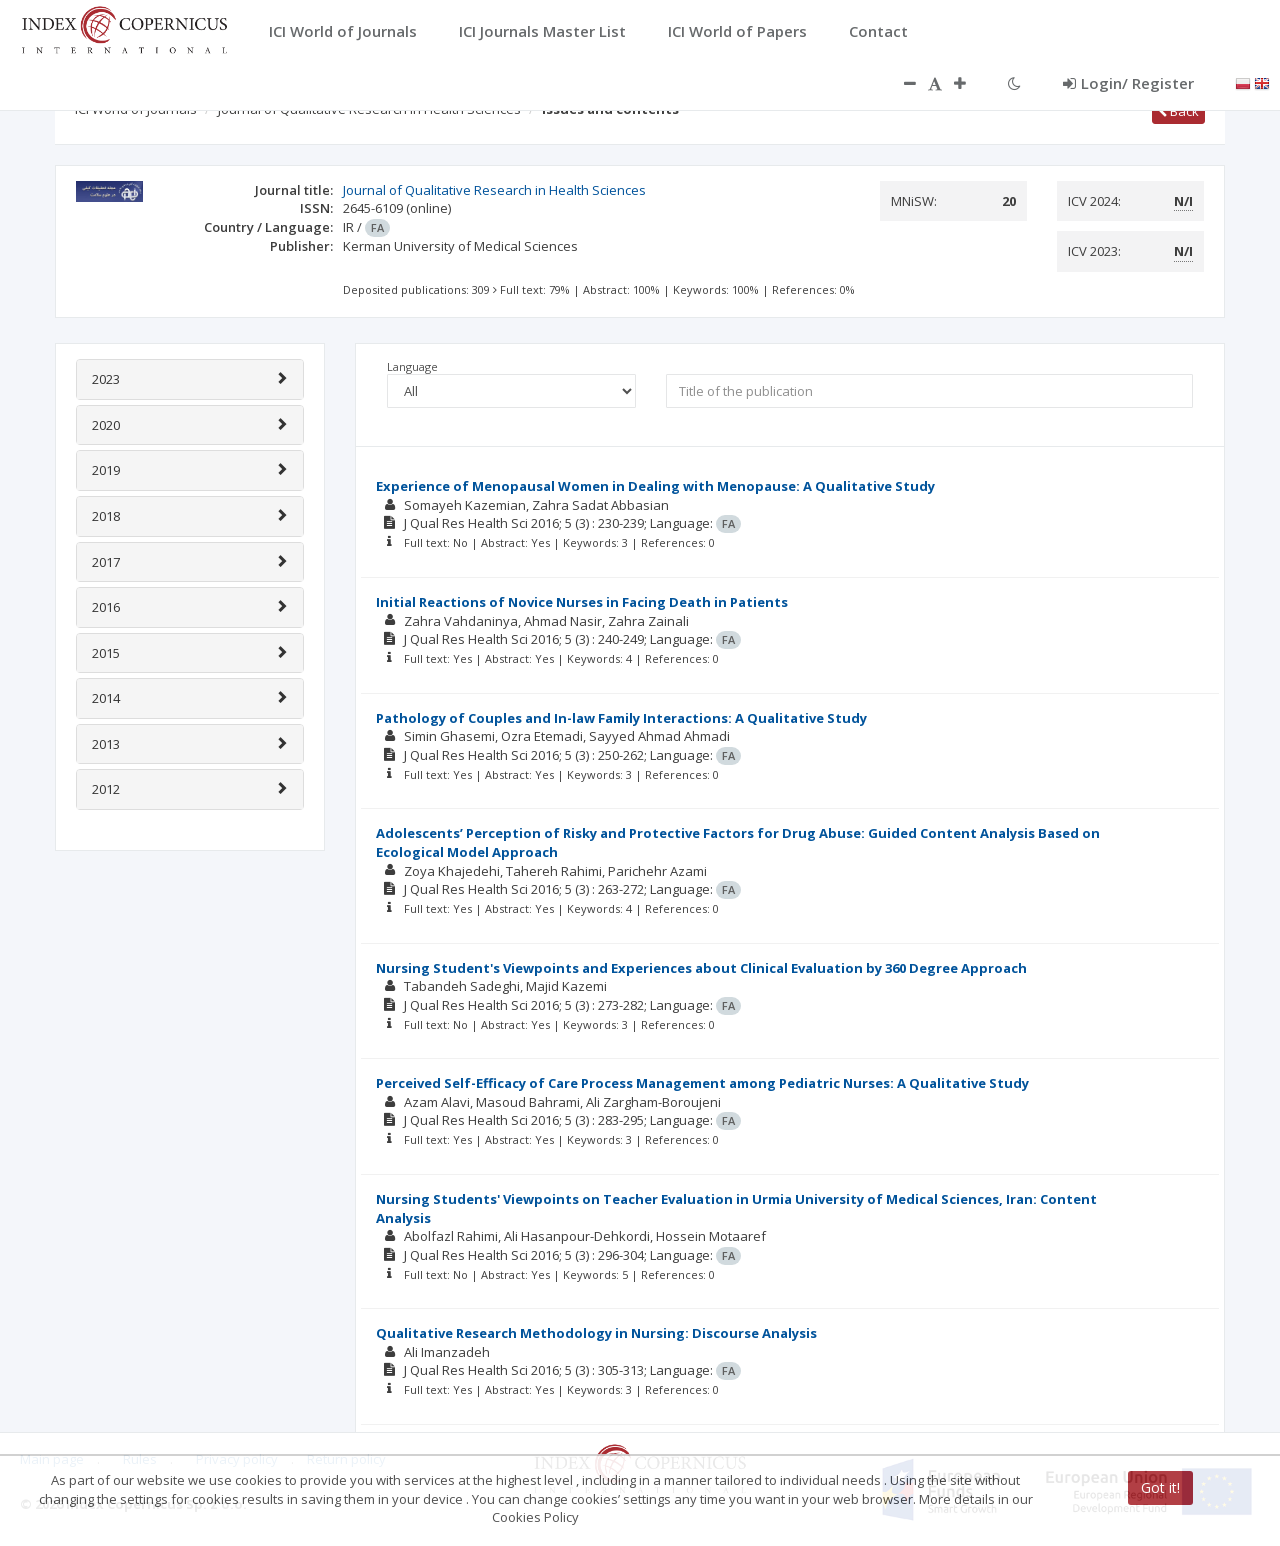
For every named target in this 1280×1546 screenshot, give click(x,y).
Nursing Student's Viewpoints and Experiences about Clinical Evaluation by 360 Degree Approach (701, 968)
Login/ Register (1128, 83)
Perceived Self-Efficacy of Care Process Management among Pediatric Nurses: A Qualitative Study (702, 1083)
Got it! (1160, 1487)
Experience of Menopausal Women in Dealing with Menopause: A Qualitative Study (655, 486)
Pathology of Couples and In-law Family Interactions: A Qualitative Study (621, 718)
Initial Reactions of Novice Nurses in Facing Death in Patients (582, 602)
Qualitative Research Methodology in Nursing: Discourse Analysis (596, 1333)
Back (1178, 111)
